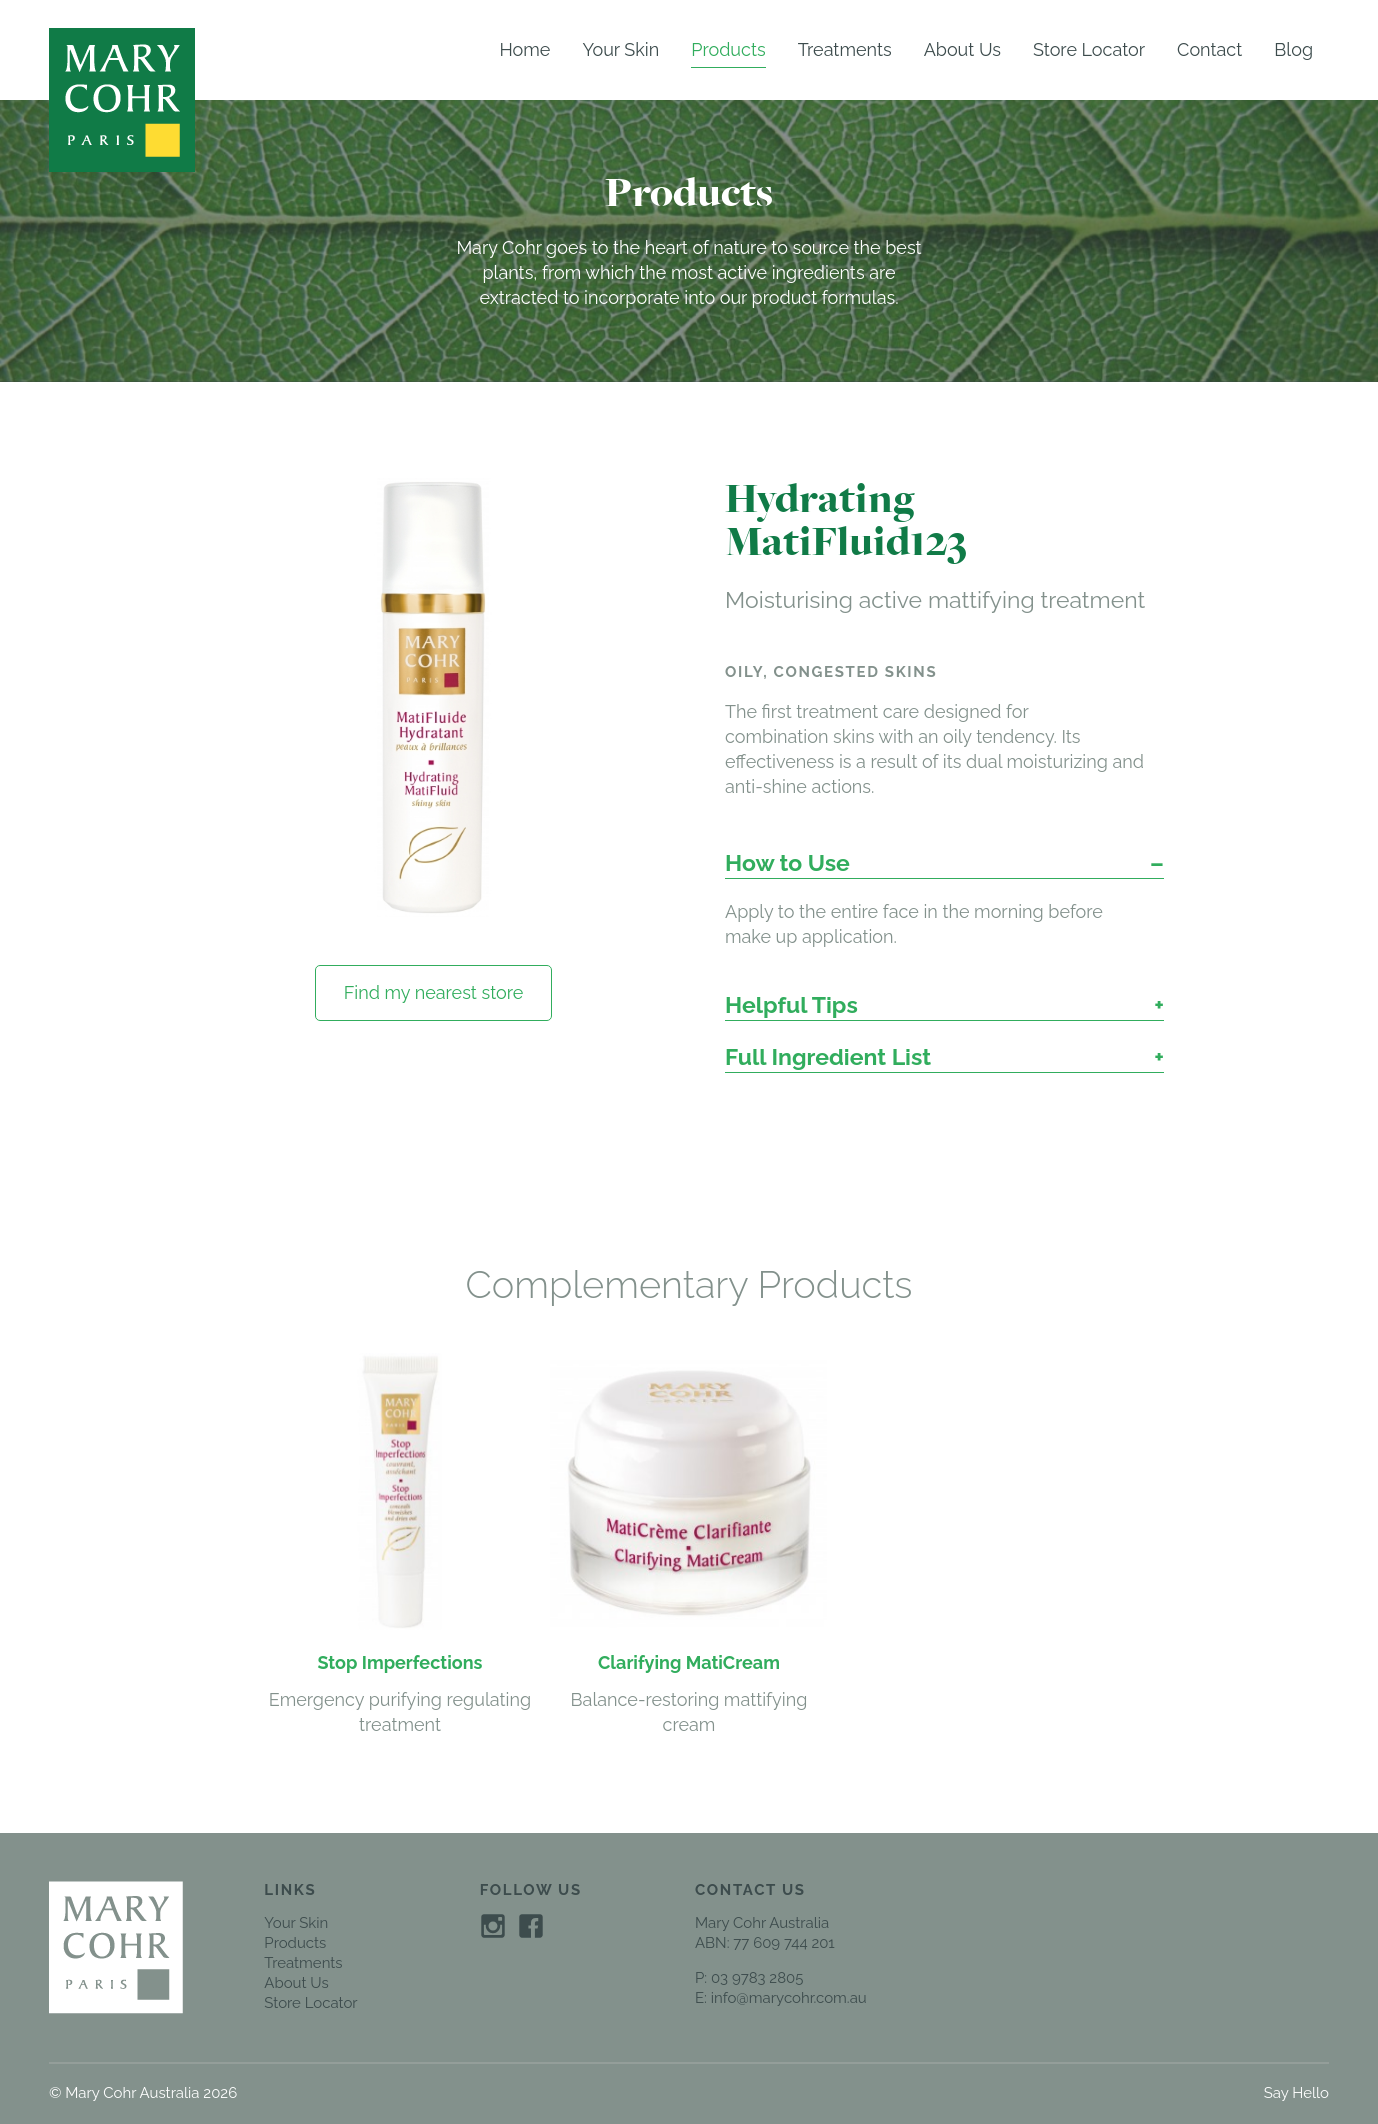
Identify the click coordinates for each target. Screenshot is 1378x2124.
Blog (1293, 49)
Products (728, 49)
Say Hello (1296, 2093)
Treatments (845, 49)
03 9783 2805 (757, 1978)
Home (524, 49)
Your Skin (620, 49)
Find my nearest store (434, 992)
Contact (1209, 49)
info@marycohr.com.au (789, 1998)
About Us (962, 49)
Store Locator (1089, 49)
